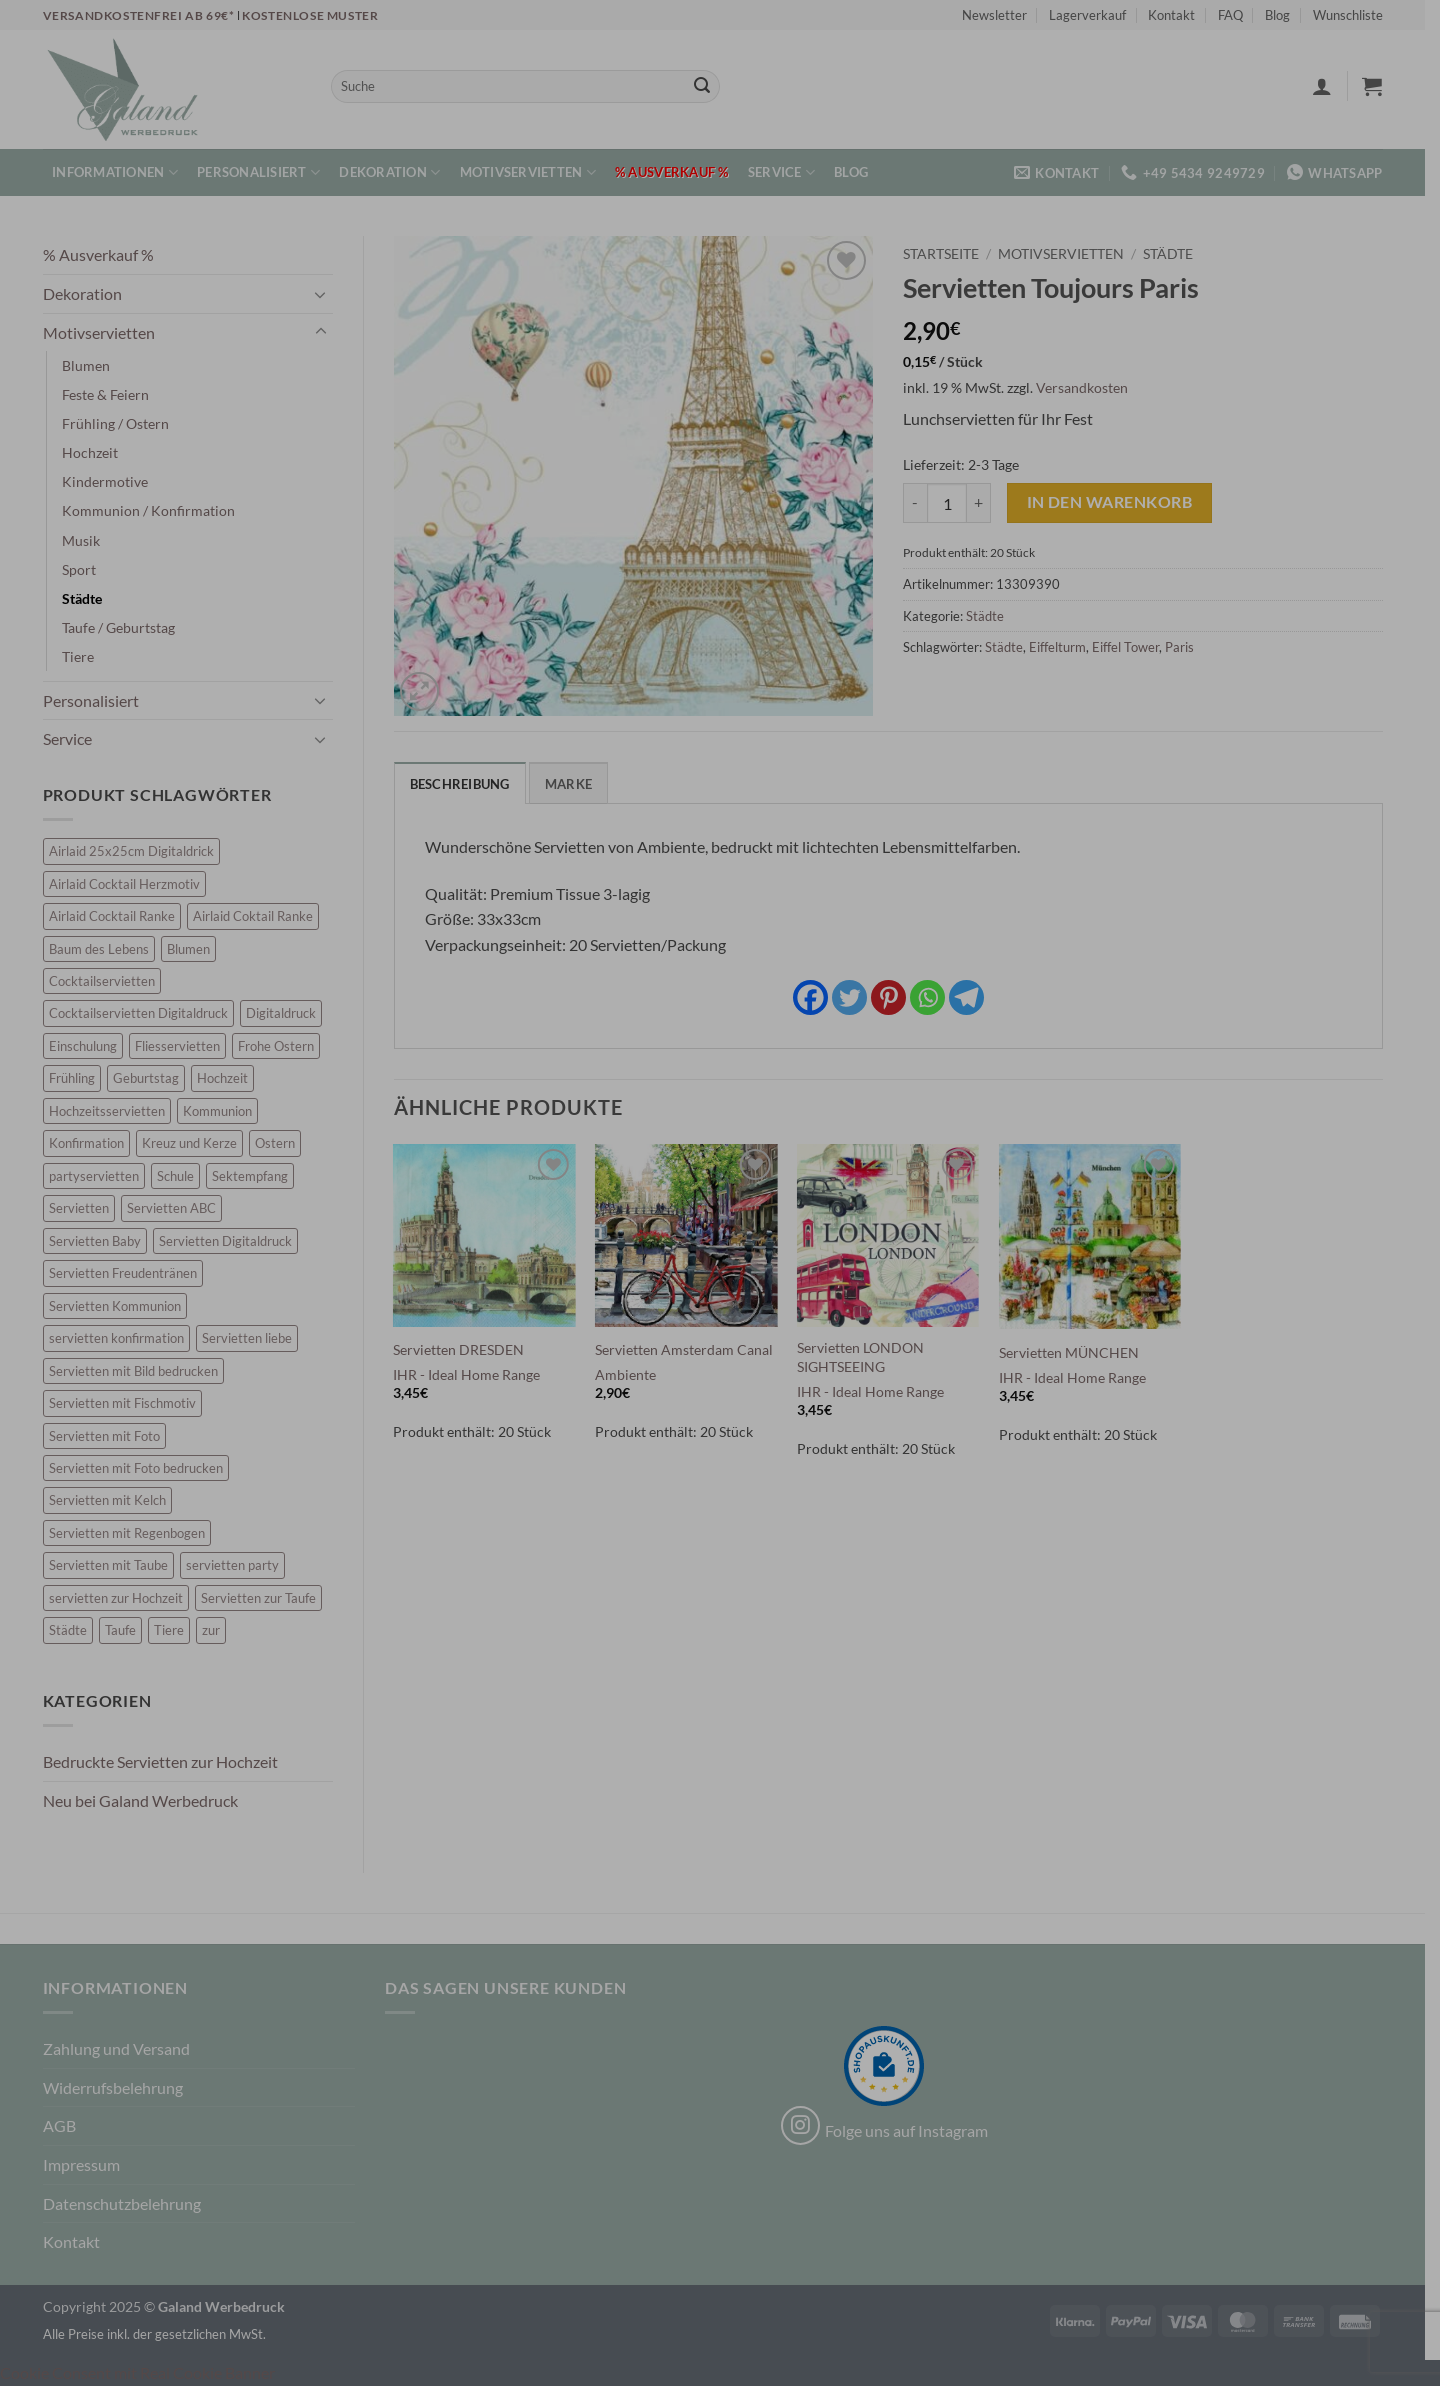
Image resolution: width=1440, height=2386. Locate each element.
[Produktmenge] (955, 503)
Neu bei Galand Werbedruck (147, 1800)
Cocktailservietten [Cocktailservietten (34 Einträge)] (109, 981)
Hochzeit (97, 452)
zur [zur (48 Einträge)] (218, 1630)
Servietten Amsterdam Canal (692, 1349)
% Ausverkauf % (679, 172)
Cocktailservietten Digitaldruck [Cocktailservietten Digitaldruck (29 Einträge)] (145, 1013)
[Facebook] (817, 997)
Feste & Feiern (112, 394)
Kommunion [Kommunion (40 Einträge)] (224, 1111)
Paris (1187, 647)
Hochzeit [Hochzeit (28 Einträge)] (229, 1078)
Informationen (123, 172)
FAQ (1237, 15)
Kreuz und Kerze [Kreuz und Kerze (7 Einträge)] (196, 1143)
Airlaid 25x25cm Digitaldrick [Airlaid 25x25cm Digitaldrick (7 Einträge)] (138, 851)
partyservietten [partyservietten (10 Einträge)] (101, 1176)
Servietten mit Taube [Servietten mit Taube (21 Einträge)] (115, 1565)
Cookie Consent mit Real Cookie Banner (137, 2372)
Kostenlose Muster (318, 15)
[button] (1329, 86)
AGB (66, 2125)
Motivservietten (535, 172)
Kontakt (1179, 15)
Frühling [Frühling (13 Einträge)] (79, 1078)
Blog (1285, 15)
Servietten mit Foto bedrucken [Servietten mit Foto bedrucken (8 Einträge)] (143, 1468)
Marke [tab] (575, 784)
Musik (88, 540)
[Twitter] (856, 997)
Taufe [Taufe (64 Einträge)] (127, 1630)
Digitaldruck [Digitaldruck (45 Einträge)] (288, 1013)
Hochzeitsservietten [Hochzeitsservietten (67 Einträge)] (114, 1111)
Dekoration (397, 172)
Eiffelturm (1065, 647)
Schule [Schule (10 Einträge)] (182, 1176)
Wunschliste (1355, 15)
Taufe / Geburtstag (125, 627)
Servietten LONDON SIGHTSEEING (867, 1357)
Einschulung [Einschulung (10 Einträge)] (90, 1046)
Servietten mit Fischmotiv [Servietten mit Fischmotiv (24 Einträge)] (129, 1403)
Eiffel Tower (1133, 647)
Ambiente (633, 1374)
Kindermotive (112, 481)
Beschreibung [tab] (467, 784)
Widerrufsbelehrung (120, 2087)
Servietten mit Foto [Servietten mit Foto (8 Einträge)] (111, 1436)
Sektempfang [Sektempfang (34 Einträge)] (257, 1176)
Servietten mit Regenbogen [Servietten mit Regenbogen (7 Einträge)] (134, 1533)
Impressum (88, 2164)
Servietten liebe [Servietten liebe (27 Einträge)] (254, 1338)
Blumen (93, 365)
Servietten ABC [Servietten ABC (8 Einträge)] (178, 1208)
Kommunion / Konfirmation (155, 510)
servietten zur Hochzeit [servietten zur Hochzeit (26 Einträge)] (123, 1598)
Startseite (949, 254)
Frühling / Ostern (122, 423)
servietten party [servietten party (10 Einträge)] (239, 1565)
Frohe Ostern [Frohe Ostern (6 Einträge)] (283, 1046)
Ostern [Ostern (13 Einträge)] (282, 1143)
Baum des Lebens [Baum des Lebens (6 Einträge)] (106, 949)
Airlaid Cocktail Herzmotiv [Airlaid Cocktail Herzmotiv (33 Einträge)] (131, 884)
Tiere (85, 656)
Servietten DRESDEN (466, 1349)
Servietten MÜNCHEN (1076, 1352)
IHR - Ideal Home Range (474, 1374)
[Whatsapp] (934, 997)
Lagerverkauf (1095, 15)
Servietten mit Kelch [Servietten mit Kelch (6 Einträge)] (114, 1500)
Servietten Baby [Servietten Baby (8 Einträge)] (102, 1241)
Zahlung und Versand (123, 2048)
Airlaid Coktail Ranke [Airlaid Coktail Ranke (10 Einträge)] (260, 916)
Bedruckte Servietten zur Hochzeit (167, 1761)
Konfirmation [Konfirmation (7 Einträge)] (93, 1143)
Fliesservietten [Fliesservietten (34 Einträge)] (184, 1046)
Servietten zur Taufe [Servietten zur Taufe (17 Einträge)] (265, 1598)
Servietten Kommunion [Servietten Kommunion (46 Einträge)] (122, 1306)
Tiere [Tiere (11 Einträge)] (176, 1630)
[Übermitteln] (709, 87)
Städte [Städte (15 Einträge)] (75, 1630)
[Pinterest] (895, 997)
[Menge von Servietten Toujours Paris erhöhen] (987, 503)
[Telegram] (973, 997)
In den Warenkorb (1116, 502)
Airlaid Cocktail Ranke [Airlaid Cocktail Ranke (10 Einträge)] (119, 916)
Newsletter (1001, 15)
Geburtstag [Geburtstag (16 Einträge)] (153, 1078)
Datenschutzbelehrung (129, 2203)
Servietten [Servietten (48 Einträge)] (86, 1208)
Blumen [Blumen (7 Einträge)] (195, 949)
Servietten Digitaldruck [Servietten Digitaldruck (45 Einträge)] (232, 1241)
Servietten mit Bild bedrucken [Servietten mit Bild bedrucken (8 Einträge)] (140, 1371)
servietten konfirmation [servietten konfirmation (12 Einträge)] (123, 1338)
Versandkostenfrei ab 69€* (147, 15)
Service (788, 172)
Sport (86, 569)
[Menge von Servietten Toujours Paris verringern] (923, 503)
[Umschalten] (328, 294)
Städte (89, 598)
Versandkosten (1090, 387)
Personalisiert (266, 172)
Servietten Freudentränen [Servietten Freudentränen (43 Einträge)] (130, 1273)
